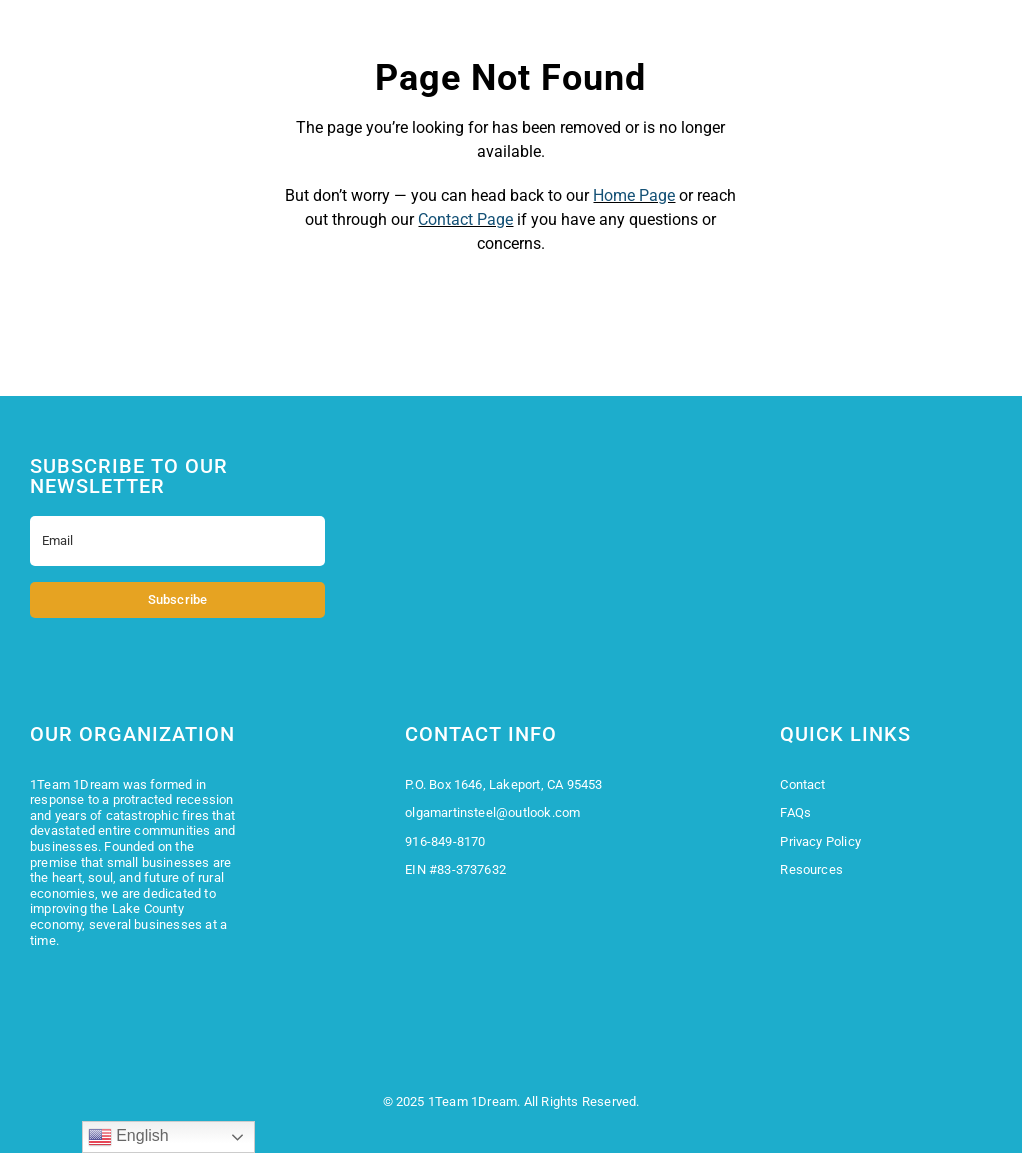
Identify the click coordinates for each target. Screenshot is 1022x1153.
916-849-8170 (445, 841)
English (128, 1137)
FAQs (795, 812)
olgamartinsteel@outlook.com (492, 812)
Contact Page (465, 219)
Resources (811, 869)
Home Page (634, 195)
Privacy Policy (820, 841)
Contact (802, 784)
